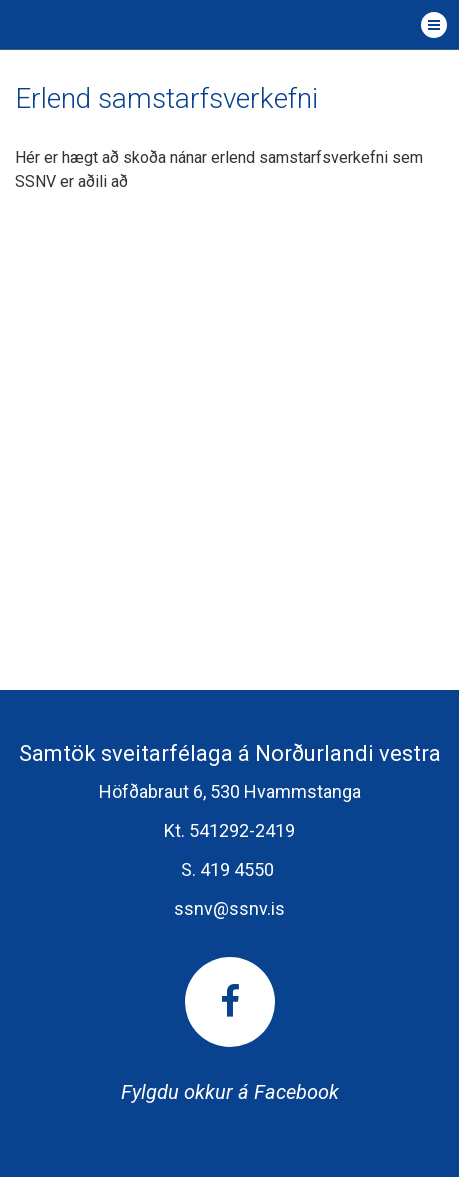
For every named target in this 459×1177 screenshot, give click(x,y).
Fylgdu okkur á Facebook (230, 1030)
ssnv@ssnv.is (229, 908)
